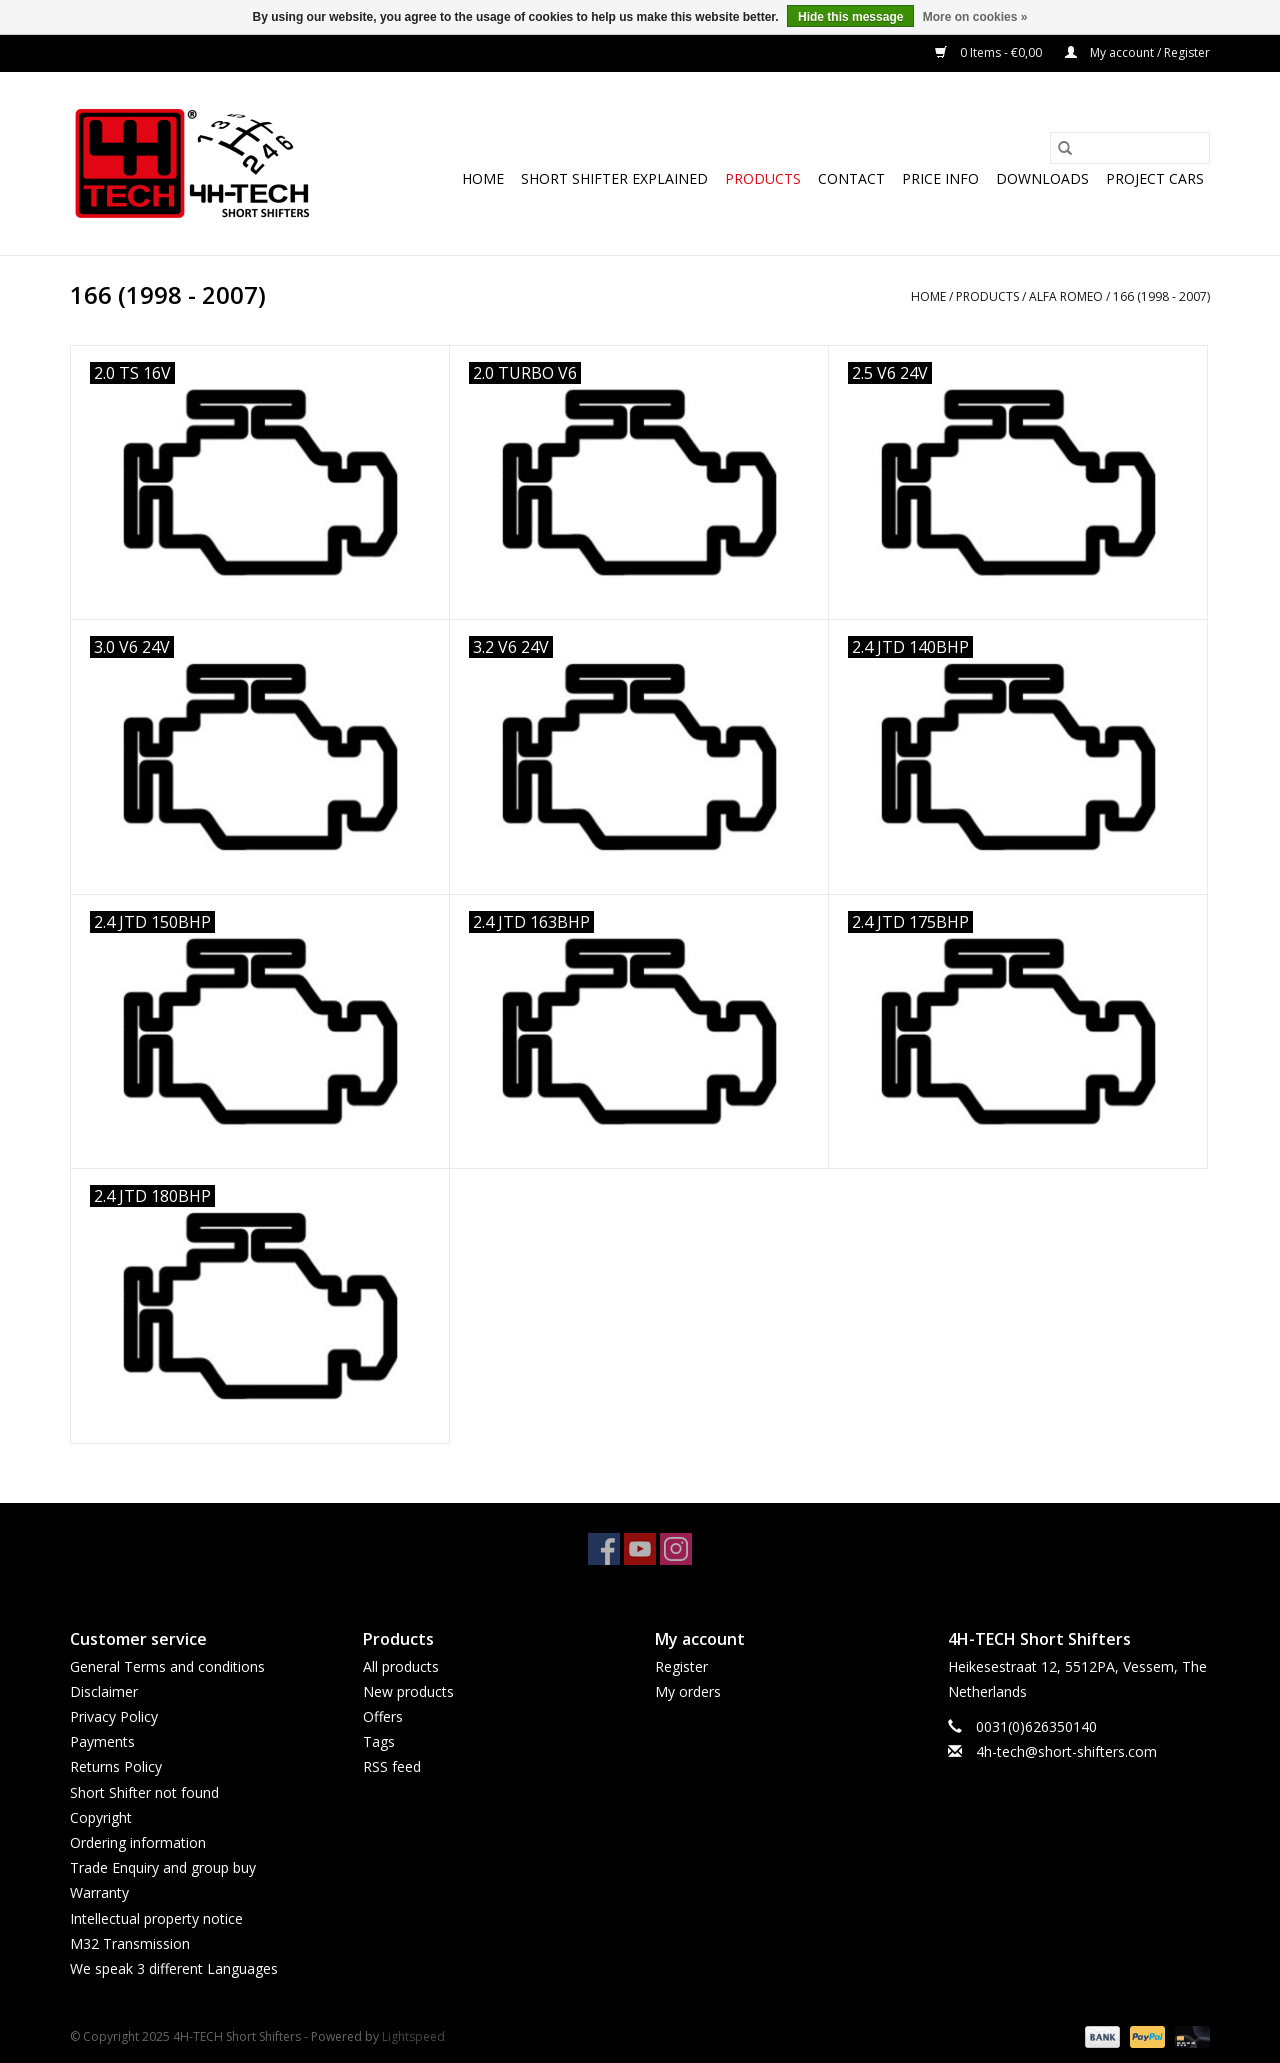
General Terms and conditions (167, 1666)
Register (681, 1666)
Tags (379, 1741)
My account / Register (1137, 52)
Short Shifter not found (144, 1792)
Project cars (1155, 178)
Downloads (1042, 178)
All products (401, 1666)
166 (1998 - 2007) (1161, 296)
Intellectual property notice (156, 1918)
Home (483, 178)
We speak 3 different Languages (174, 1968)
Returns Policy (116, 1766)
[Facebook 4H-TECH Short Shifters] (604, 1549)
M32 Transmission (130, 1943)
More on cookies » (975, 17)
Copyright (101, 1817)
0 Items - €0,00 (990, 52)
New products (408, 1691)
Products (763, 178)
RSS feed (392, 1766)
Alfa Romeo (1066, 296)
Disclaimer (104, 1691)
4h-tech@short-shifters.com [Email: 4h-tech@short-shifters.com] (1066, 1751)
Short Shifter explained (614, 178)
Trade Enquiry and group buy (163, 1867)
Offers (383, 1716)
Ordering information (138, 1842)
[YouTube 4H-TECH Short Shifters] (640, 1549)
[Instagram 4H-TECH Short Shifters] (676, 1549)
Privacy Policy (114, 1716)
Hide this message (850, 17)
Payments (102, 1741)
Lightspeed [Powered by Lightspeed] (413, 2036)
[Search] (1130, 148)
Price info (940, 178)
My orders (688, 1691)
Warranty (99, 1892)
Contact (851, 178)
